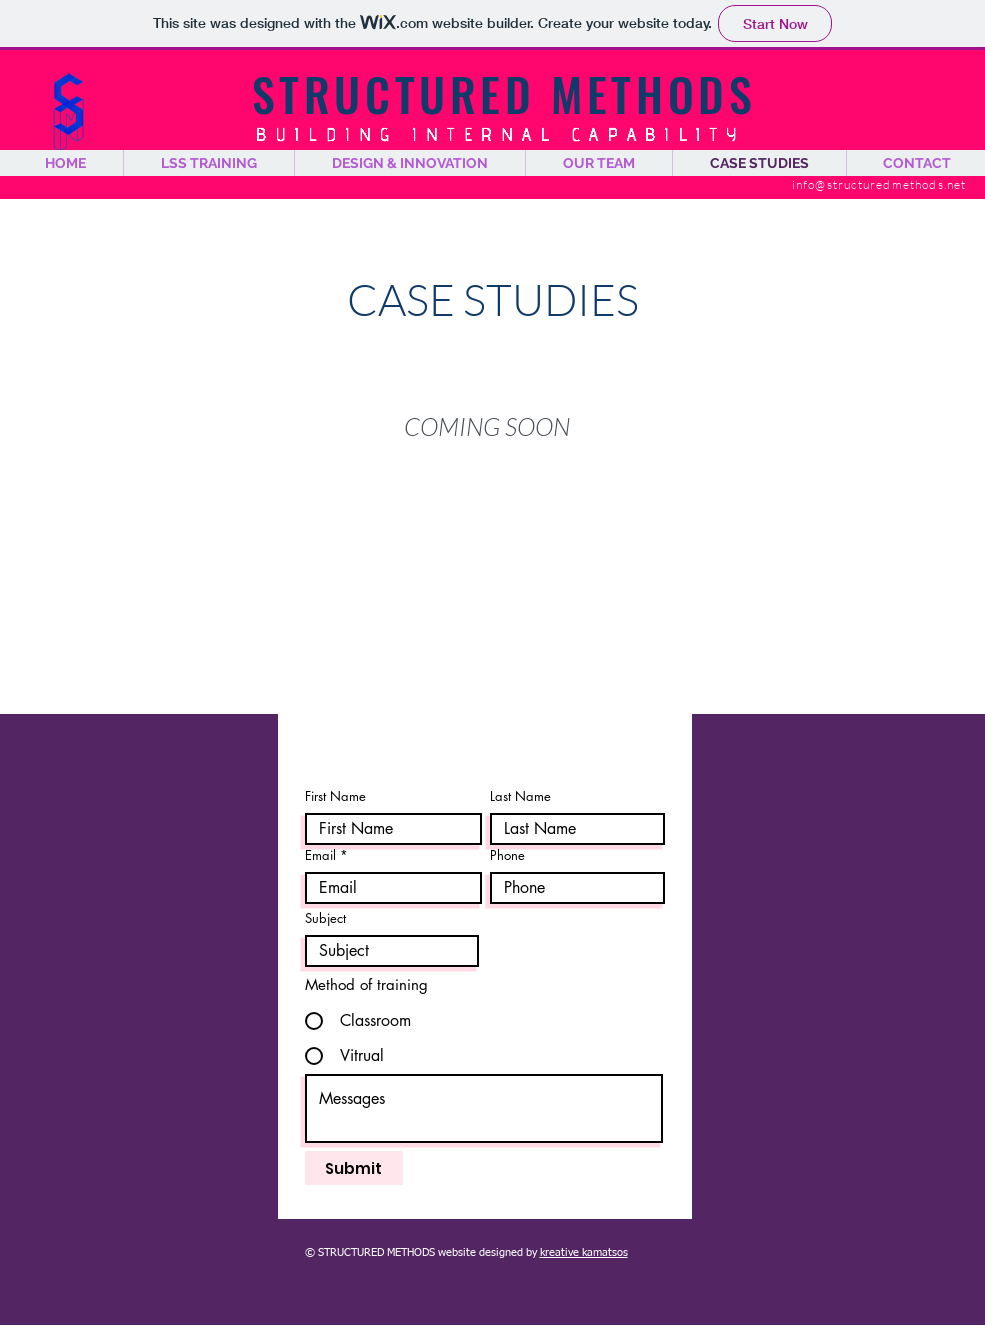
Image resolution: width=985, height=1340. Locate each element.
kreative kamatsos (584, 1252)
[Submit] (354, 1168)
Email (320, 855)
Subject (325, 918)
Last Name (520, 796)
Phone (507, 855)
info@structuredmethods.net (879, 184)
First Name (335, 796)
